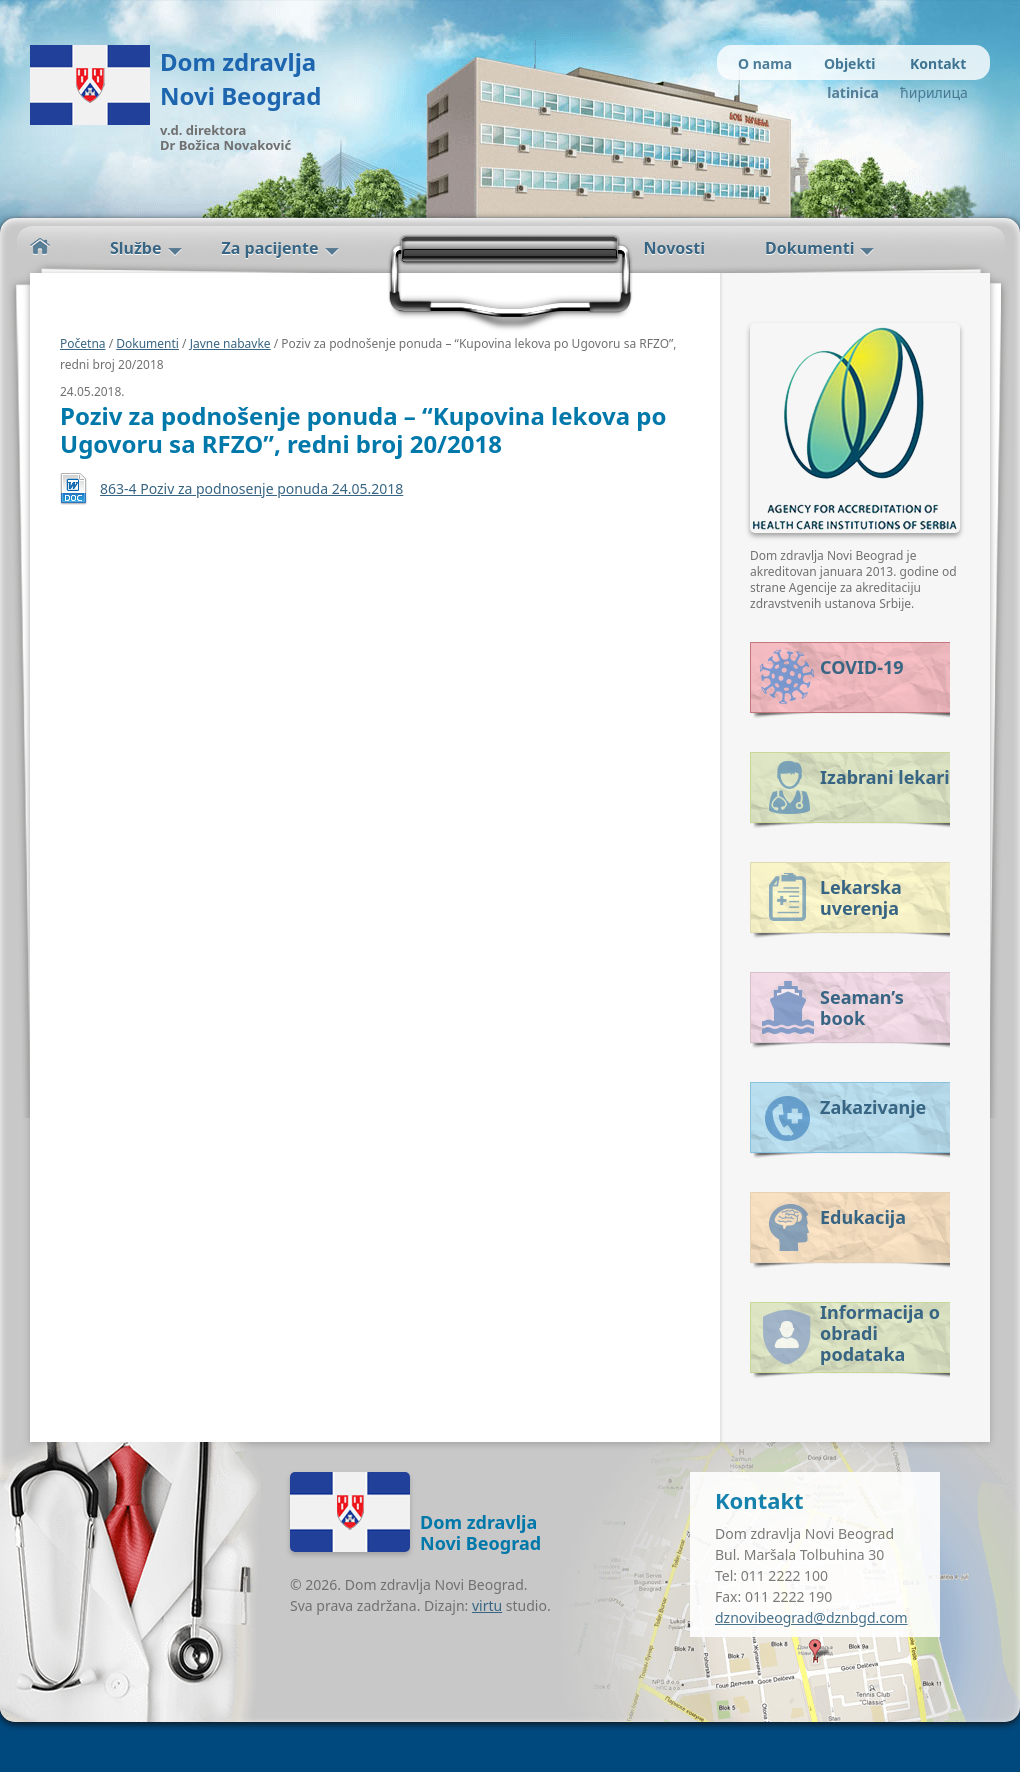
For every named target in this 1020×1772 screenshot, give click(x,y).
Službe (136, 248)
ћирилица (932, 92)
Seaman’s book (862, 1007)
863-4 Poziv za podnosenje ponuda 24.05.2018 (251, 488)
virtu (487, 1605)
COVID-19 (861, 667)
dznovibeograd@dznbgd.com (811, 1617)
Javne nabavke (230, 343)
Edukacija (863, 1217)
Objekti (849, 63)
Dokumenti (809, 248)
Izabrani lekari (885, 777)
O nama (765, 63)
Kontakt (938, 63)
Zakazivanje (873, 1107)
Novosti (675, 248)
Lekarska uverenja (861, 897)
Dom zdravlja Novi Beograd (240, 78)
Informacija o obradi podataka (880, 1329)
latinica (853, 92)
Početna (40, 246)
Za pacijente (270, 248)
